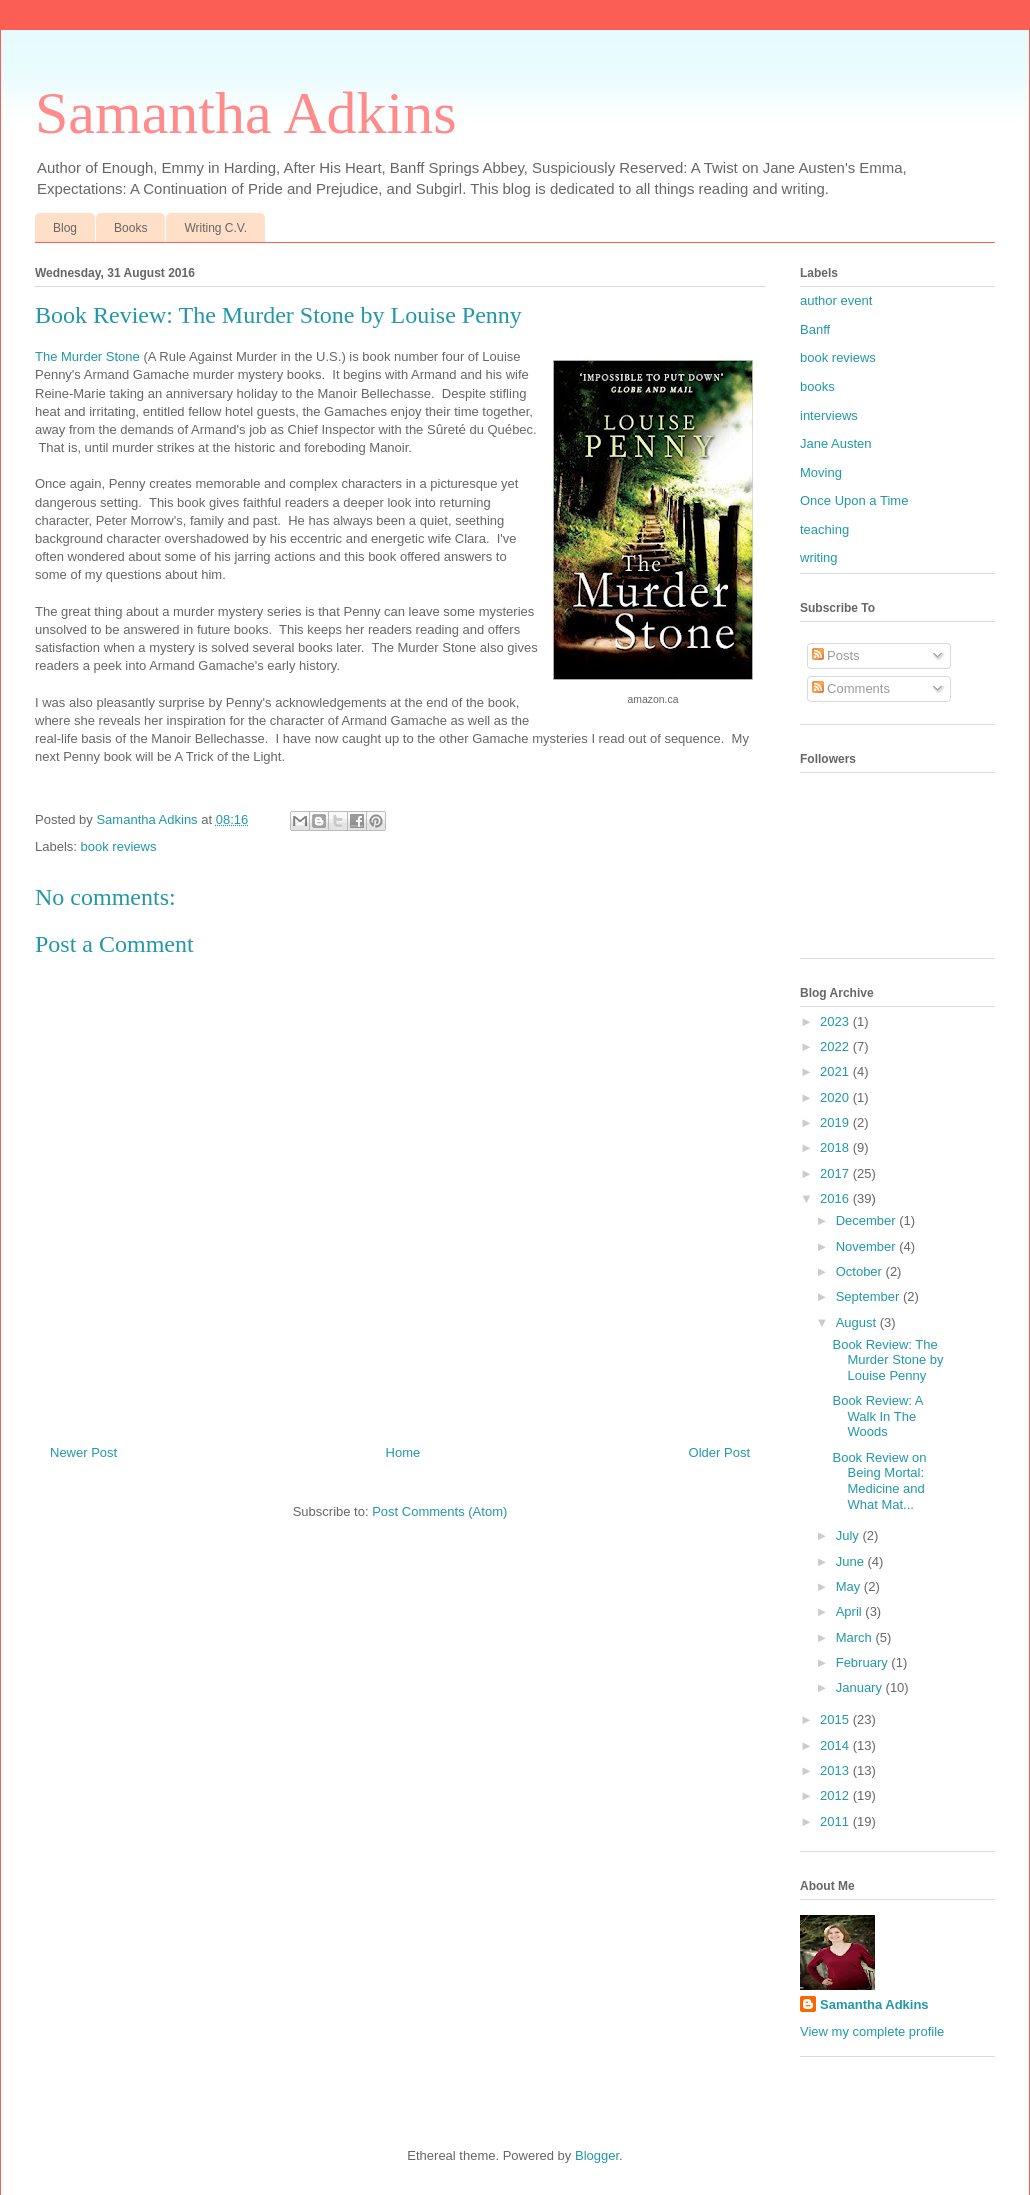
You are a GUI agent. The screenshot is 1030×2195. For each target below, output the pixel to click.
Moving (821, 472)
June (852, 1561)
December (868, 1220)
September (869, 1296)
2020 (836, 1097)
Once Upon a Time (854, 500)
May (850, 1586)
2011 (836, 1821)
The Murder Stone (87, 356)
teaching (824, 529)
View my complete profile (872, 2031)
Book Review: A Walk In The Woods (877, 1416)
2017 (836, 1173)
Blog (65, 228)
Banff (815, 329)
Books (130, 228)
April (851, 1611)
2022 (836, 1046)
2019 (836, 1122)
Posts (836, 655)
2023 (836, 1021)
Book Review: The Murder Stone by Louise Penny (887, 1360)
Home (403, 1452)
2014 (836, 1745)
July (849, 1535)
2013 (836, 1770)
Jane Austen (836, 443)
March (856, 1637)
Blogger (597, 2155)
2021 (836, 1071)
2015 (836, 1719)
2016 (836, 1198)
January (861, 1687)
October (861, 1271)
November (868, 1246)
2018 (836, 1147)
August (858, 1322)
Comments (851, 688)
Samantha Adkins (246, 113)
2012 (836, 1795)
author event (836, 300)
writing (819, 557)
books (817, 386)
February (864, 1662)
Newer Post (83, 1452)
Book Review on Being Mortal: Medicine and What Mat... (879, 1481)
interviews (829, 415)
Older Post (719, 1452)
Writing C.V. (215, 228)
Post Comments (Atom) (439, 1511)
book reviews (119, 846)
